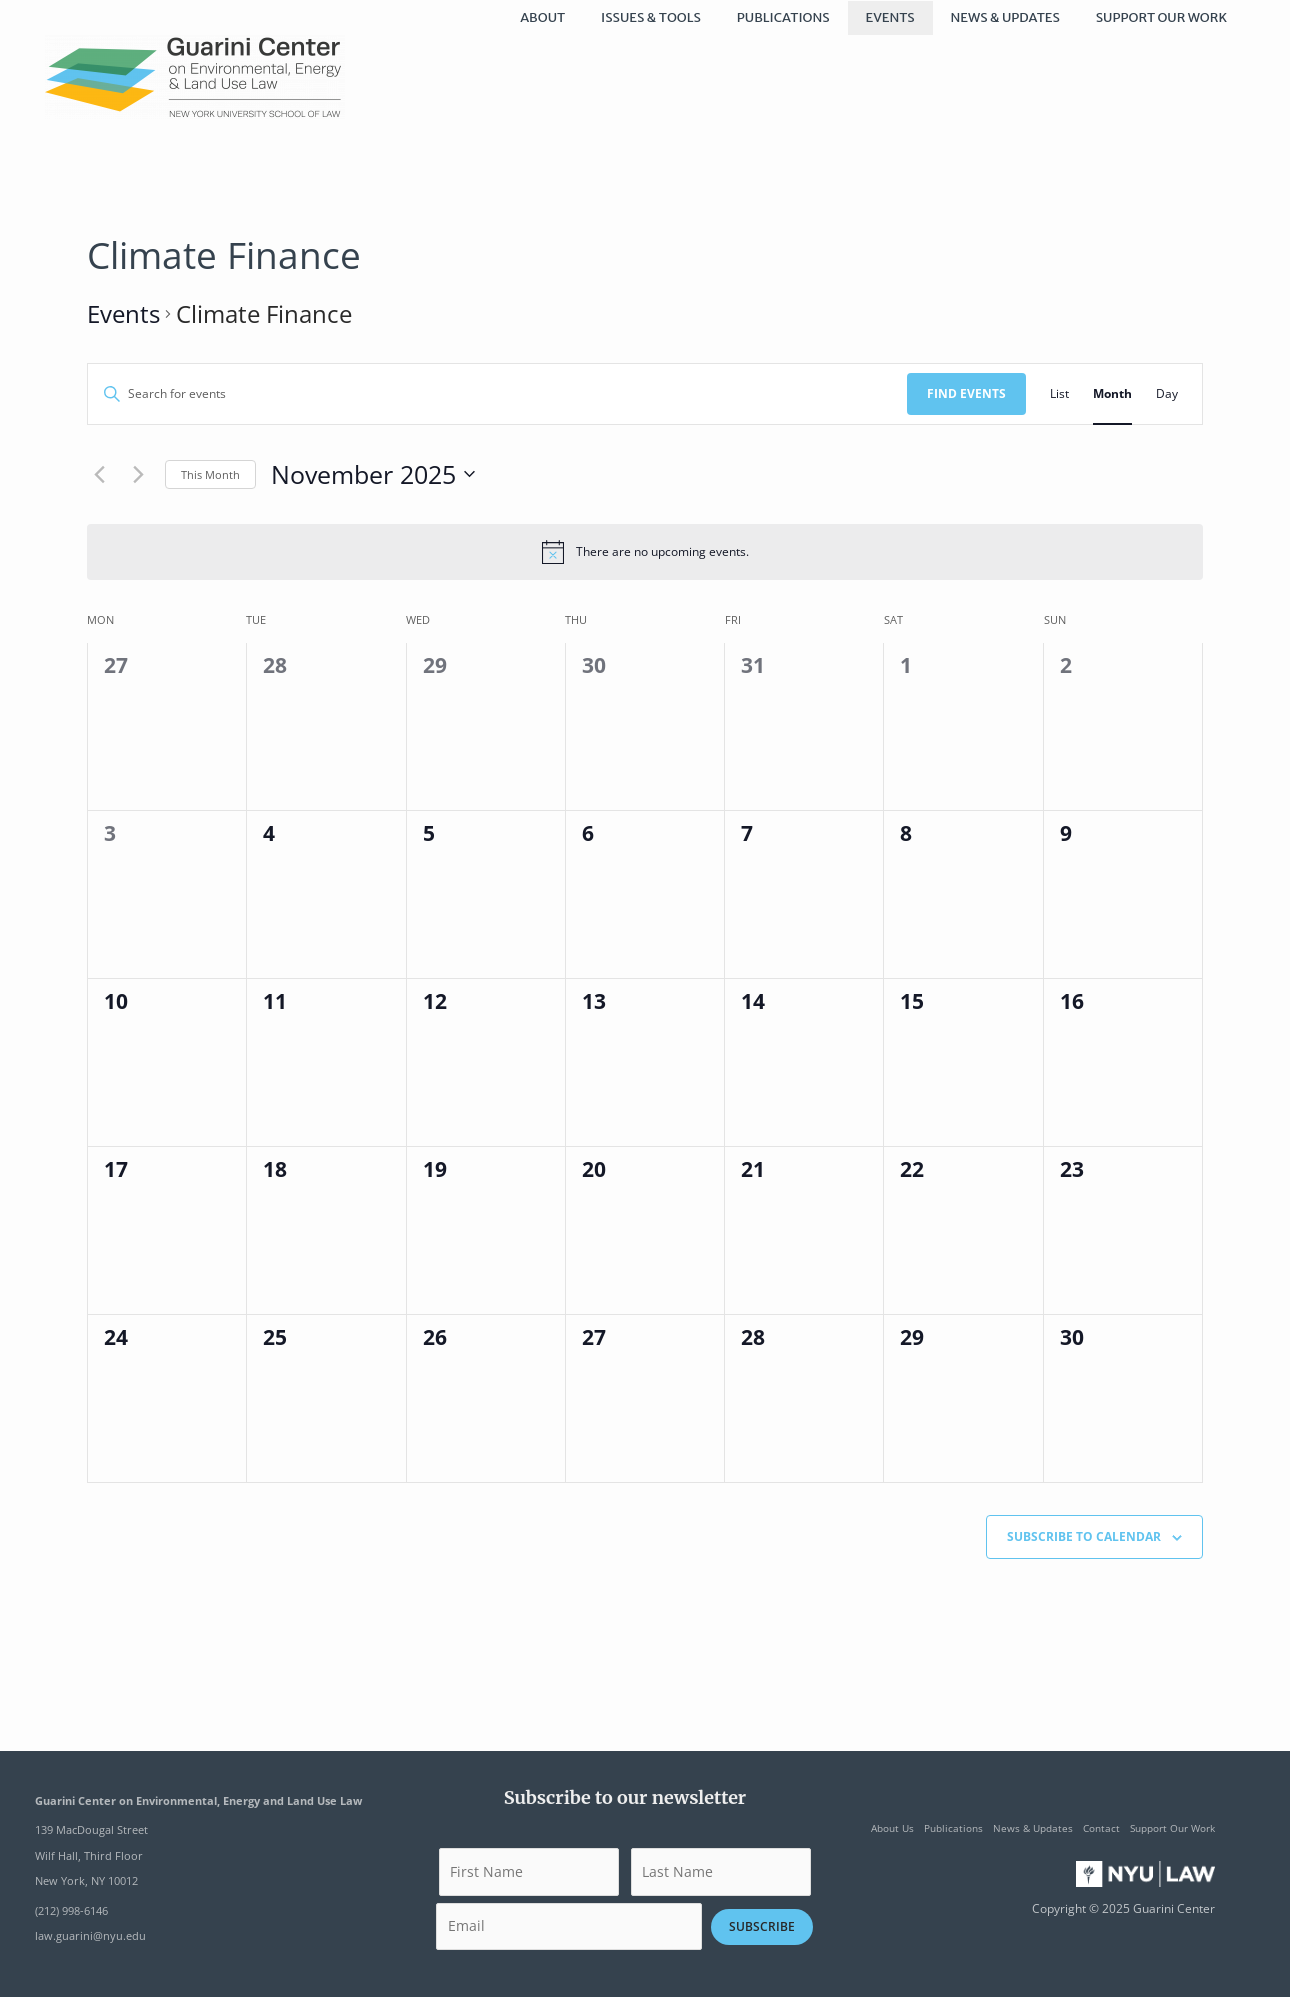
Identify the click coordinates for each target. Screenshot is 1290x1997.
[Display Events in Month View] (1112, 393)
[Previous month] (99, 474)
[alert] (645, 552)
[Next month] (138, 474)
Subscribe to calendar (1084, 1536)
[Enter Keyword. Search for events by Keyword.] (497, 393)
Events (123, 313)
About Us (892, 1828)
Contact (1101, 1828)
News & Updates (1033, 1828)
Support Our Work (1172, 1828)
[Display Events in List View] (1059, 393)
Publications (953, 1828)
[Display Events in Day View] (1167, 393)
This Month (210, 474)
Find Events (966, 393)
